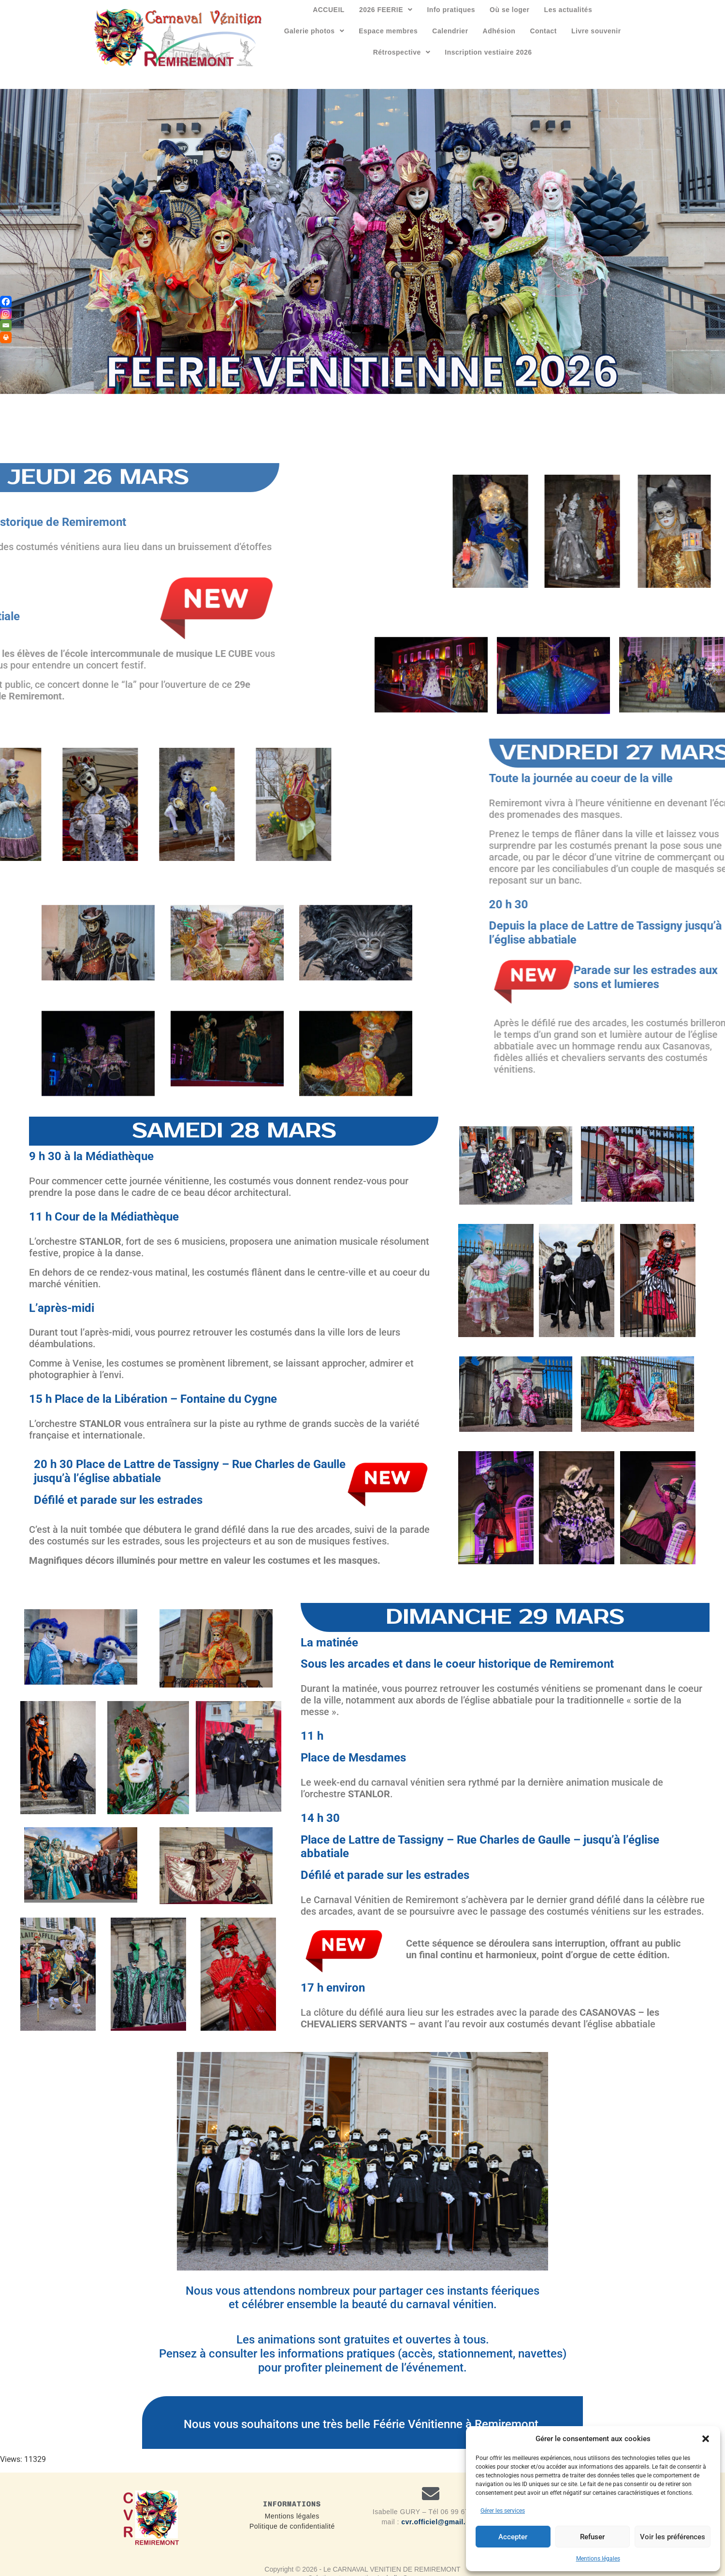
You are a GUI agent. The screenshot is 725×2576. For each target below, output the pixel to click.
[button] (705, 2439)
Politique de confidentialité (292, 2526)
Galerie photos (314, 31)
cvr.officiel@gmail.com (440, 2522)
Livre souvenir (596, 31)
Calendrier (450, 31)
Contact (543, 31)
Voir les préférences (672, 2536)
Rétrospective (402, 52)
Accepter (512, 2536)
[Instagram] (6, 314)
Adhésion (499, 31)
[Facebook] (6, 301)
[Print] (6, 337)
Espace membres (388, 31)
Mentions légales (598, 2558)
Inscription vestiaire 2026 (488, 52)
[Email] (6, 325)
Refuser (592, 2536)
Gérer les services (502, 2510)
